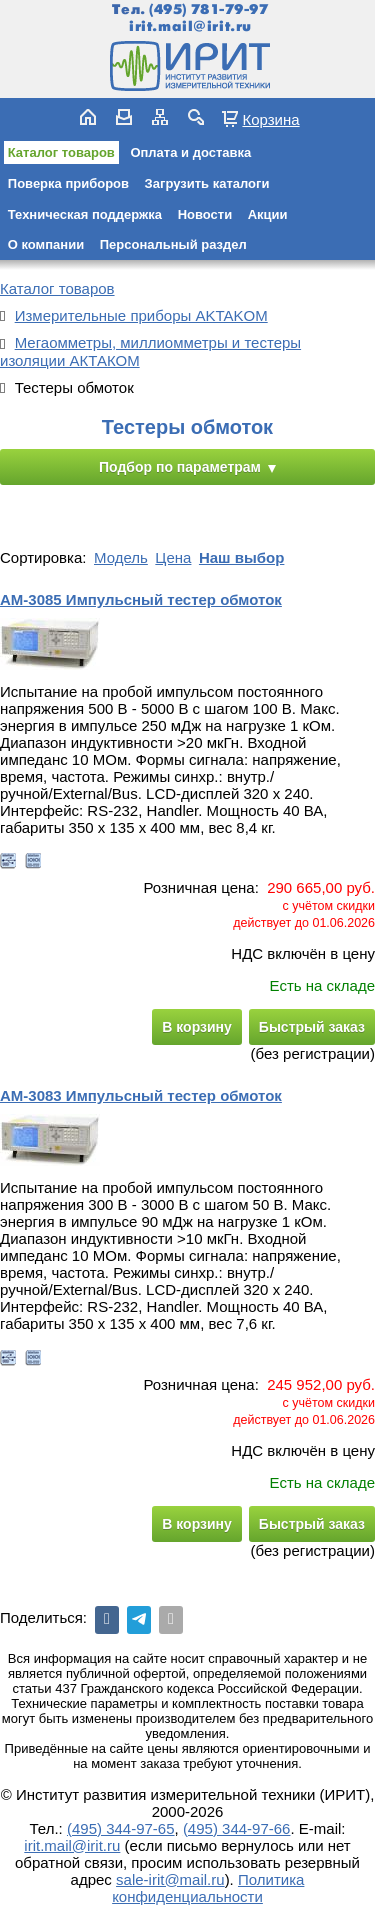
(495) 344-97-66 (237, 1828)
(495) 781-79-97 (208, 9)
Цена (173, 557)
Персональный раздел (173, 244)
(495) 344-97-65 (121, 1828)
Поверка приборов (68, 183)
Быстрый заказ (312, 1027)
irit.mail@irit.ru (190, 26)
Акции (268, 214)
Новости (205, 214)
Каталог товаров (61, 152)
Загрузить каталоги (207, 183)
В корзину (197, 1027)
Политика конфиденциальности (208, 1888)
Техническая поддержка (85, 214)
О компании (46, 244)
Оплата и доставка (190, 152)
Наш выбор (241, 557)
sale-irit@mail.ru (170, 1879)
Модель (121, 557)
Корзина (270, 119)
